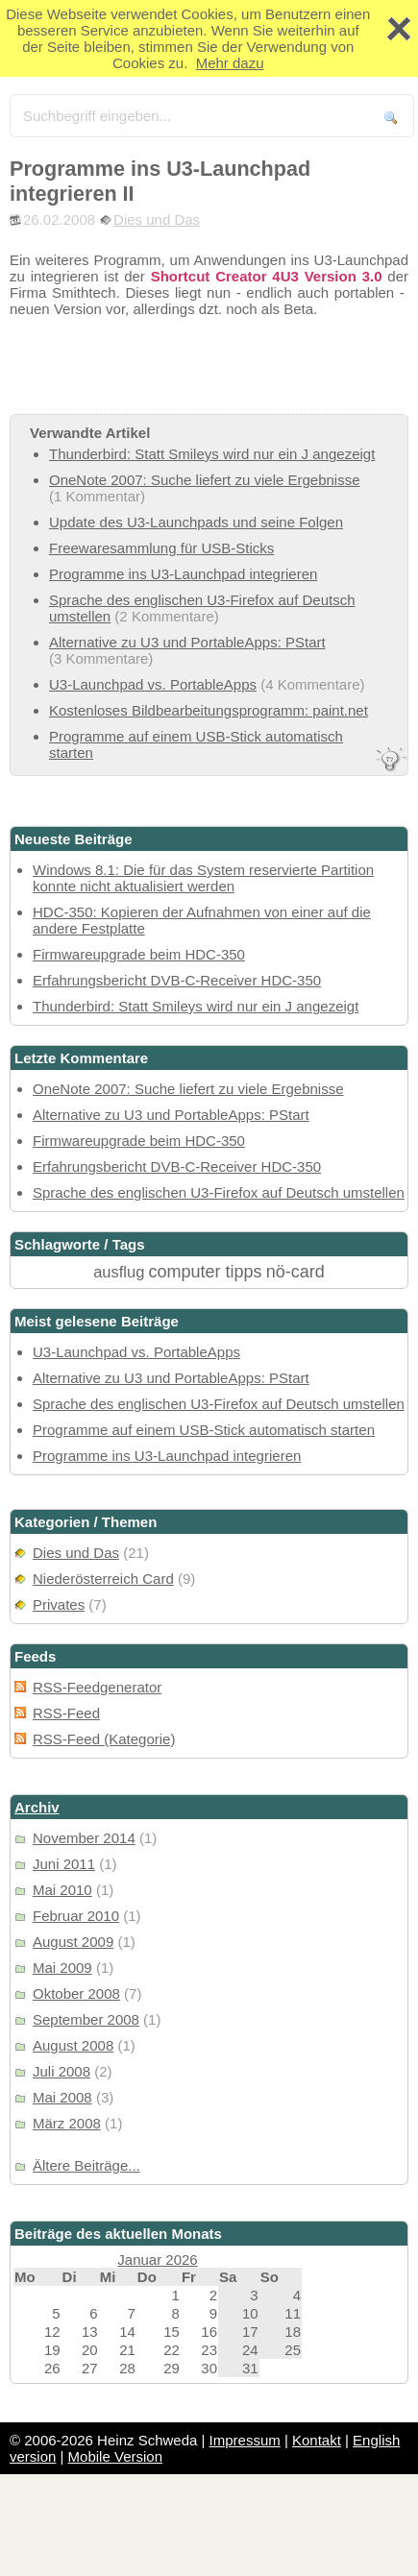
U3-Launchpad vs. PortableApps (153, 684)
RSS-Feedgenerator (97, 1687)
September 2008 (86, 2019)
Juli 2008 (61, 2071)
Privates (59, 1604)
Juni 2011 (64, 1864)
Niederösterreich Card (103, 1578)
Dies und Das (156, 219)
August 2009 (73, 1941)
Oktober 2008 (76, 1993)
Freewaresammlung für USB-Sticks (161, 548)
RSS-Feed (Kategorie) (104, 1739)
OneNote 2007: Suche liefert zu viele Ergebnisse (204, 480)
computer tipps (205, 1271)
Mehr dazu (230, 63)
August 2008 (73, 2045)
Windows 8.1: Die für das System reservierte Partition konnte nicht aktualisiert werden (203, 878)
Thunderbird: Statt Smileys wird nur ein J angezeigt (212, 454)
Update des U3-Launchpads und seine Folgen (196, 522)
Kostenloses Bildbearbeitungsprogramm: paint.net (208, 710)
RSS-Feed (66, 1713)
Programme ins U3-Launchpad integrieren (183, 574)
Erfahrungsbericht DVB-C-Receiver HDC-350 (177, 980)
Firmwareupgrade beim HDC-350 (139, 954)
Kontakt (316, 2440)
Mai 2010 (62, 1890)
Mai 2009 (62, 1967)
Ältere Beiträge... (86, 2165)
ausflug (118, 1271)
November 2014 (84, 1838)
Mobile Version (115, 2456)
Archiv (37, 1807)
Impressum (245, 2440)
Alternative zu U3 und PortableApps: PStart (187, 642)
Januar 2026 (157, 2259)
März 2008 (67, 2123)
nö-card (295, 1271)
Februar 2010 (76, 1916)
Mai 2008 (62, 2097)
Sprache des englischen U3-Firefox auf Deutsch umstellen (219, 1192)
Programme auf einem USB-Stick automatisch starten (204, 1430)
